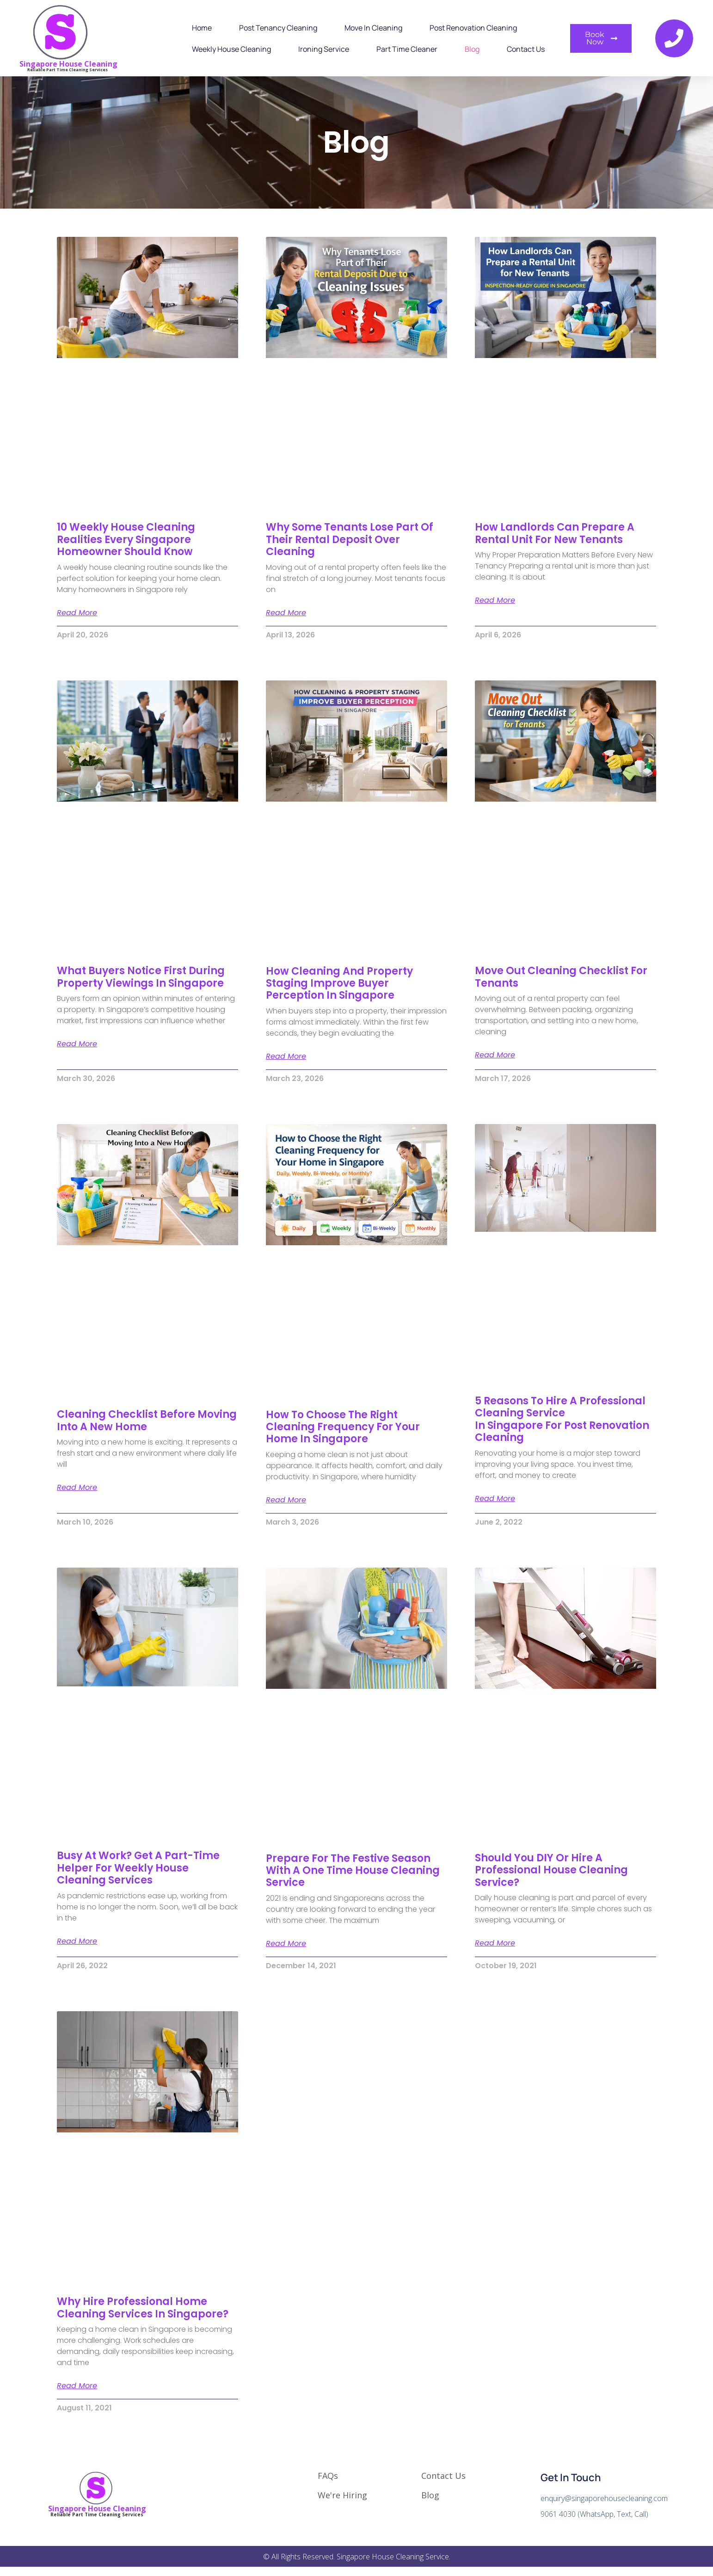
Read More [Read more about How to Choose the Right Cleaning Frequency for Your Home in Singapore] (286, 1500)
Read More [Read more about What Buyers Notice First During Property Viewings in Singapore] (77, 1044)
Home (202, 28)
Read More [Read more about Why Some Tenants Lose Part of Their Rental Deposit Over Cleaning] (286, 613)
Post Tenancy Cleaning (278, 28)
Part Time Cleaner (406, 49)
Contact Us (526, 49)
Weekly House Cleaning (231, 49)
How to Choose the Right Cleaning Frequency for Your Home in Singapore (343, 1427)
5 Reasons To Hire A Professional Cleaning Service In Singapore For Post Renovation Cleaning (562, 1419)
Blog (472, 49)
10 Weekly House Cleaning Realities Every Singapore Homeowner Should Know (126, 539)
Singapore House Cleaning (68, 64)
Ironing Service (323, 49)
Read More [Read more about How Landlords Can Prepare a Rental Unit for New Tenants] (495, 600)
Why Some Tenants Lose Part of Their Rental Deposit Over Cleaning (349, 539)
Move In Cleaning (373, 28)
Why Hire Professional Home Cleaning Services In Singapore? (142, 2307)
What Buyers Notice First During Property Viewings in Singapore (141, 977)
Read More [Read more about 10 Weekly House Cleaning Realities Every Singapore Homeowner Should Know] (77, 613)
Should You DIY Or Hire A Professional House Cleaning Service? (551, 1870)
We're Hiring (342, 2495)
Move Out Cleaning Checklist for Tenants (561, 977)
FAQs (328, 2475)
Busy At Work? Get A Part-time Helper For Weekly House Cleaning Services (138, 1867)
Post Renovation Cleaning (473, 28)
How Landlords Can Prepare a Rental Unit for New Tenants (554, 533)
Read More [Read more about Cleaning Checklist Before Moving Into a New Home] (77, 1487)
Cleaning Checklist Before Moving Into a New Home (147, 1420)
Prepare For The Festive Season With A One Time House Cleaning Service (353, 1870)
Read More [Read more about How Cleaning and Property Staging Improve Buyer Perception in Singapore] (286, 1056)
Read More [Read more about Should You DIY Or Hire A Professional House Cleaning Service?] (495, 1943)
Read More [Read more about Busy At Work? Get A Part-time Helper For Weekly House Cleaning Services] (77, 1941)
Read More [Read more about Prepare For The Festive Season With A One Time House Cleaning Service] (286, 1943)
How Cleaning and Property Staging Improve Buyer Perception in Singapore (339, 983)
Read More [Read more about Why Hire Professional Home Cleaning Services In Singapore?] (77, 2386)
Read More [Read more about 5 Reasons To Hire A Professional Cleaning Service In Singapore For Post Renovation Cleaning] (495, 1498)
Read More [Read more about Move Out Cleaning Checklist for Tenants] (495, 1055)
